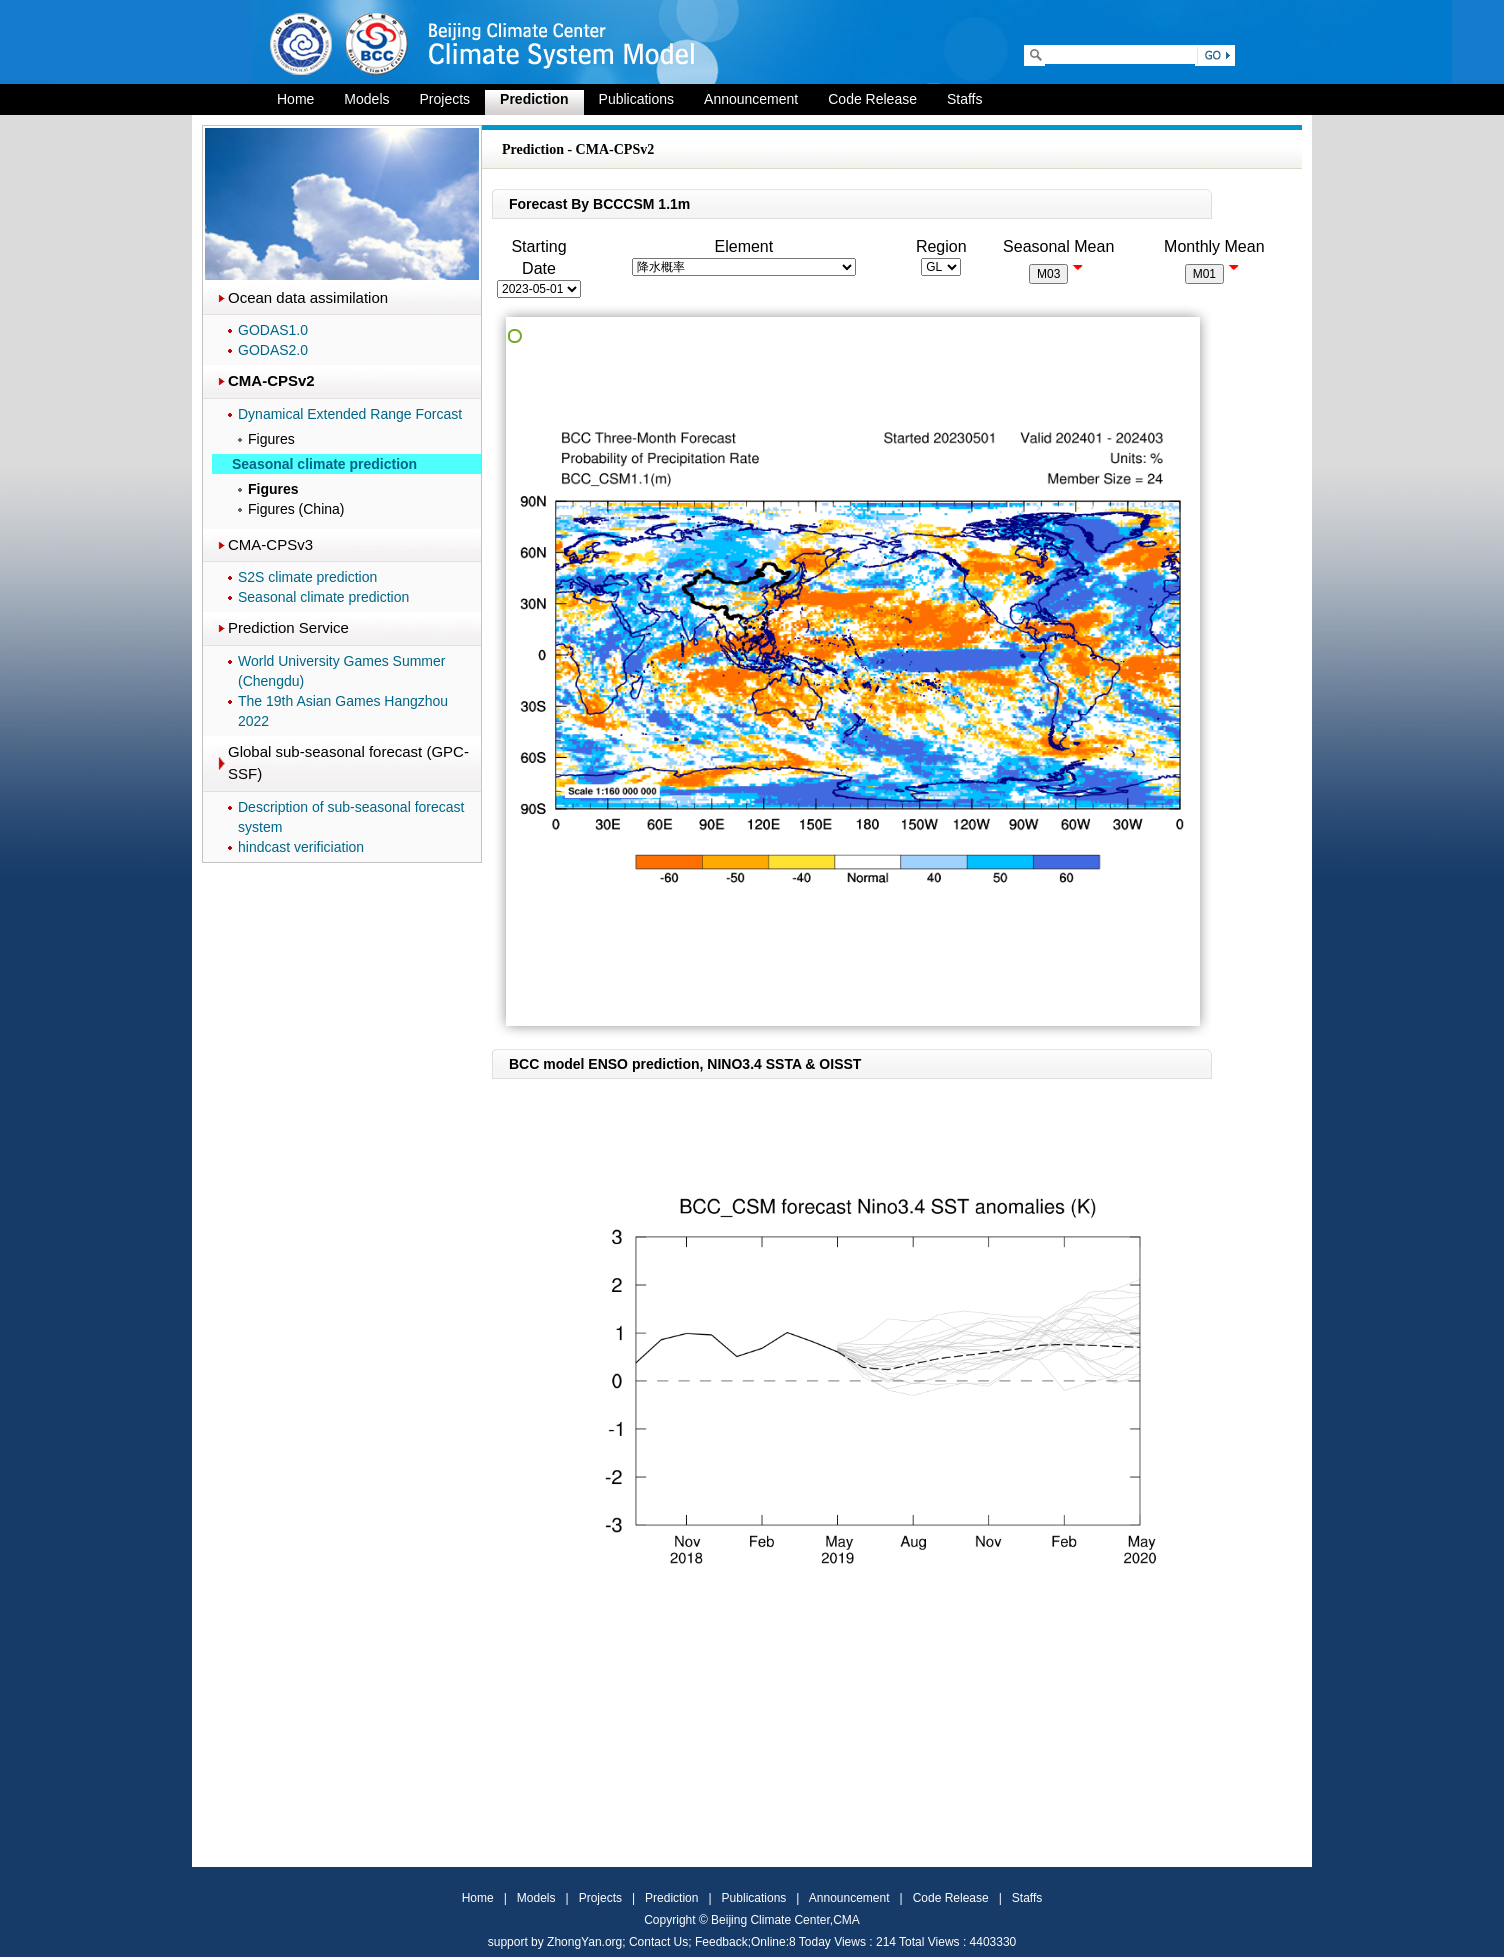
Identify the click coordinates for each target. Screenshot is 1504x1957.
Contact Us (658, 1942)
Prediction (534, 99)
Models (366, 99)
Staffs (965, 99)
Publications (637, 99)
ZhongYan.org (584, 1942)
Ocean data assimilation (308, 297)
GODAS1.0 (273, 330)
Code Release (872, 99)
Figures (271, 439)
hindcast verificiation (301, 847)
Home (295, 99)
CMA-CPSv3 (270, 544)
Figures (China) (296, 509)
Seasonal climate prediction (323, 597)
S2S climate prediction (307, 577)
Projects (445, 99)
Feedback (721, 1942)
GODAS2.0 (273, 350)
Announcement (751, 99)
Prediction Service (288, 627)
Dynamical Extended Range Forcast (350, 414)
